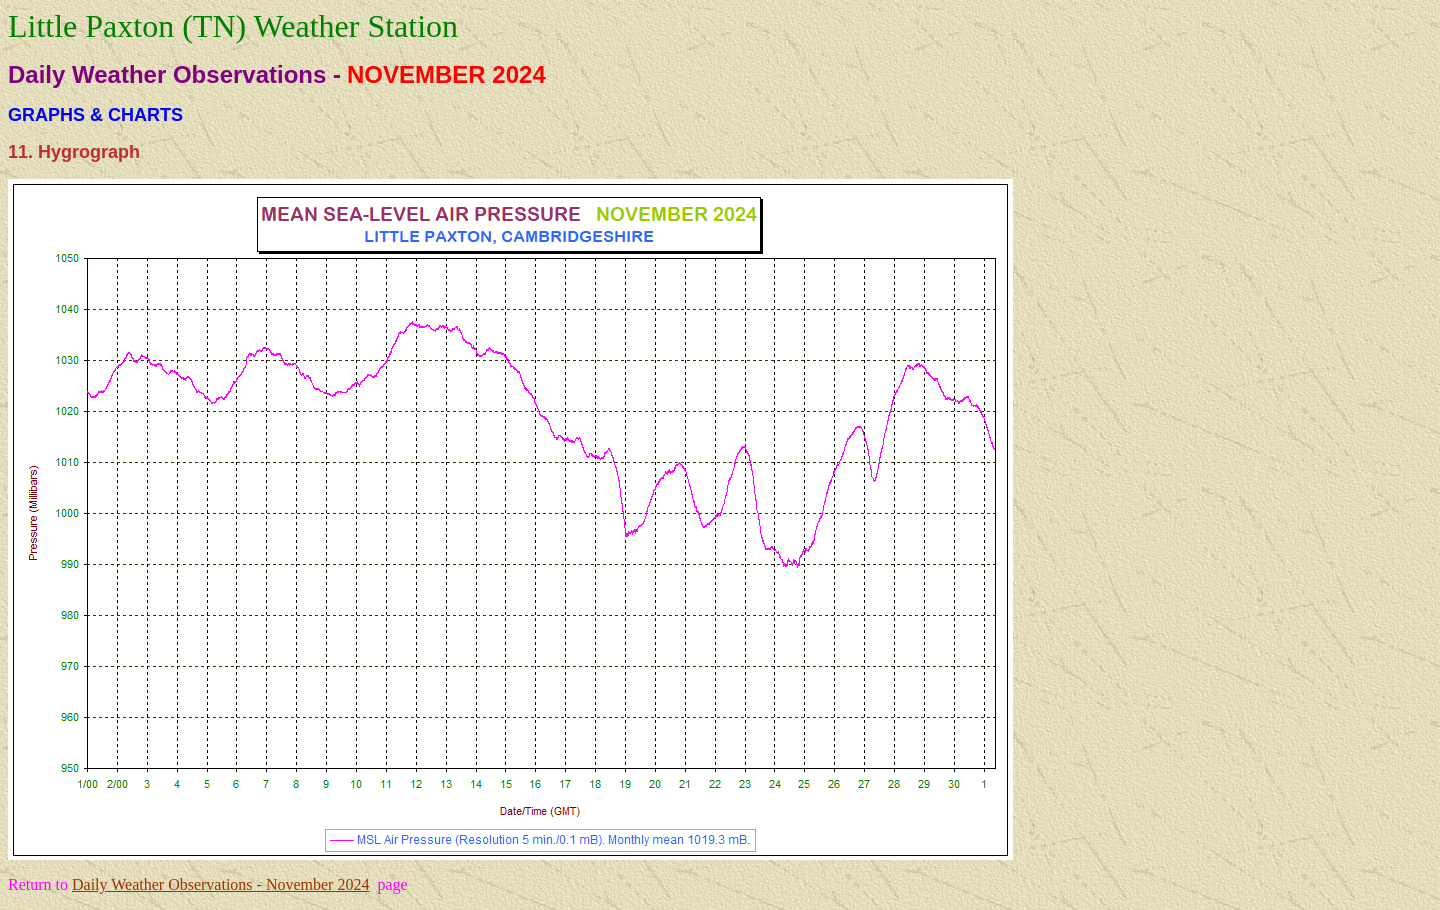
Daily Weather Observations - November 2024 (220, 884)
